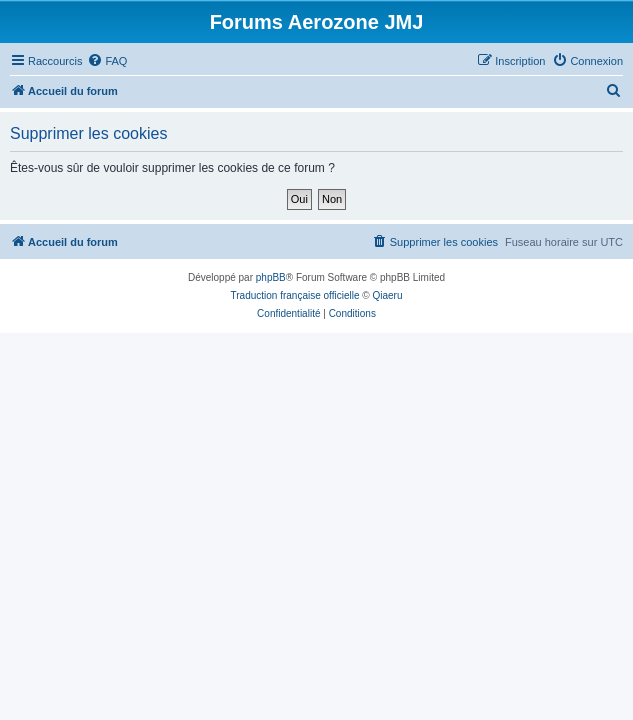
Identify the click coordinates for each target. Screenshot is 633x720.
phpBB (271, 277)
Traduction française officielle (295, 295)
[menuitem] (107, 61)
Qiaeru (387, 295)
